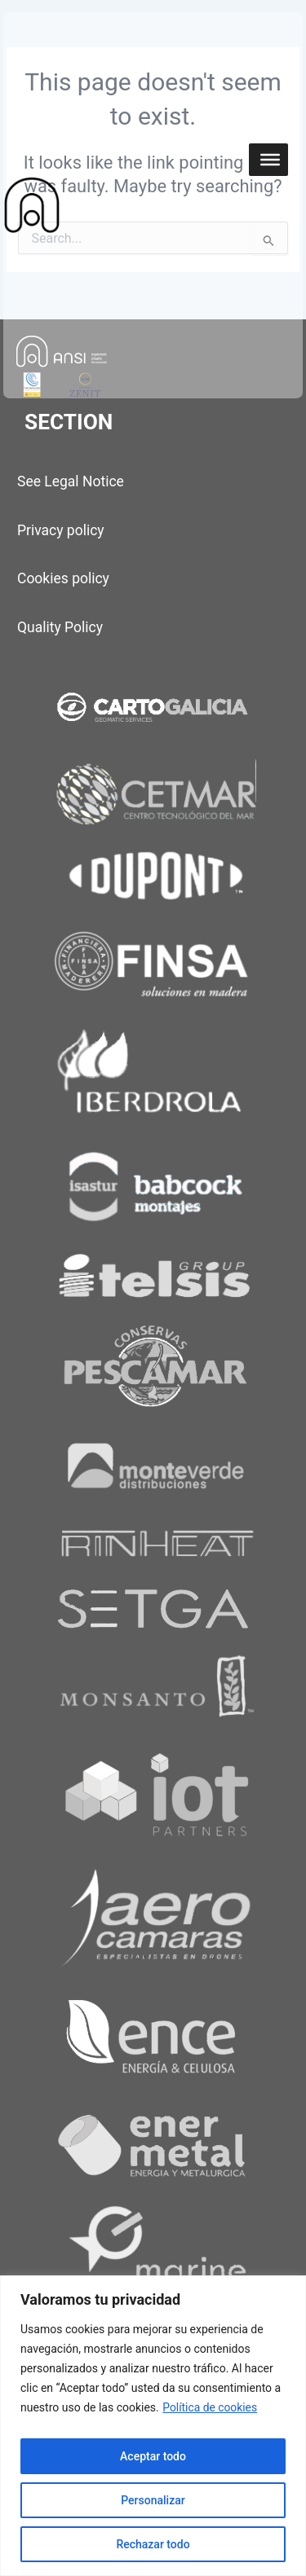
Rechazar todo (152, 2544)
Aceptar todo (153, 2456)
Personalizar (152, 2500)
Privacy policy (60, 530)
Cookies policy (63, 578)
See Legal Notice (70, 481)
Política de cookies (210, 2407)
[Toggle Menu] (270, 159)
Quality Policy (60, 627)
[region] (153, 2425)
